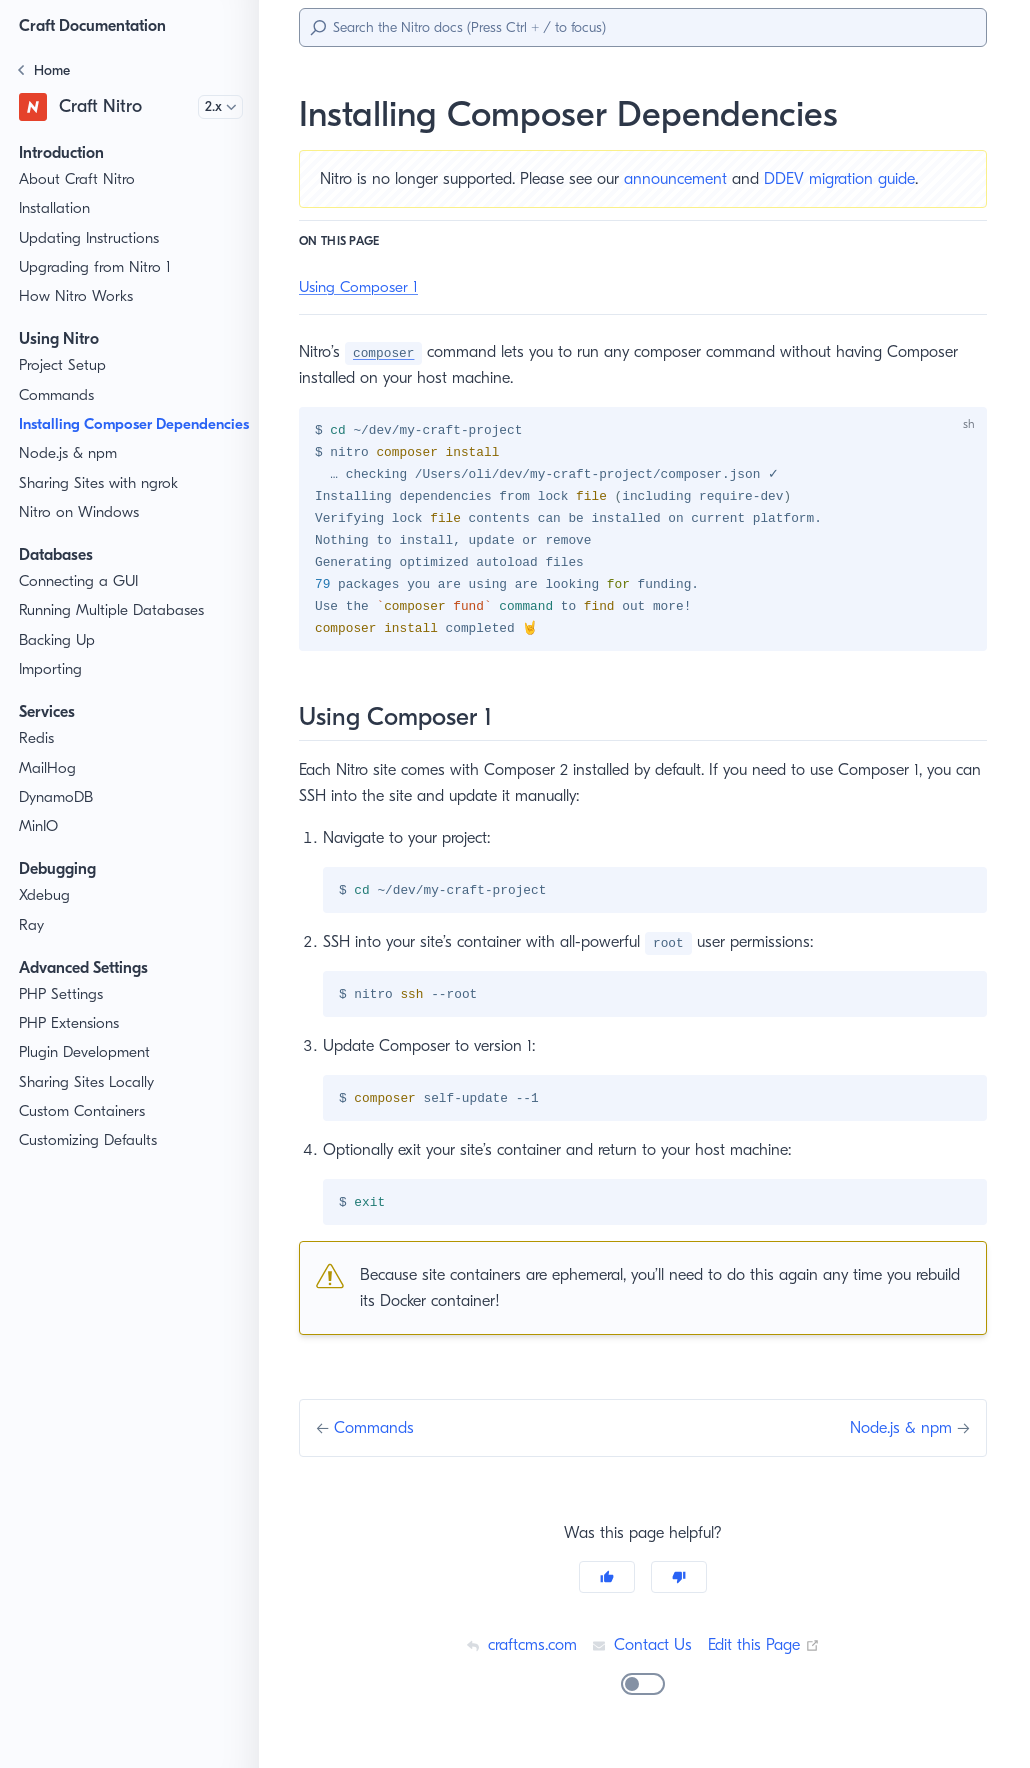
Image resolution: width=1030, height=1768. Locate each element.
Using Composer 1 (362, 287)
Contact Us (642, 1653)
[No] (679, 1586)
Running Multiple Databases (114, 632)
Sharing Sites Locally (90, 1103)
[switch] (643, 1693)
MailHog (47, 789)
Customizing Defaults (91, 1162)
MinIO (39, 847)
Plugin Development (87, 1074)
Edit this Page (766, 1653)
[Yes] (607, 1586)
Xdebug (45, 917)
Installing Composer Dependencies (92, 435)
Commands (58, 395)
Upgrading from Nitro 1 (96, 267)
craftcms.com (518, 1653)
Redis (38, 760)
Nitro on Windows (78, 533)
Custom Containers (84, 1132)
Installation (55, 208)
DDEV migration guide (857, 178)
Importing (50, 690)
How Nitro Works (76, 296)
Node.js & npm (69, 475)
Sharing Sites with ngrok (101, 504)
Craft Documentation (98, 25)
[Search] (643, 27)
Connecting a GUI (79, 602)
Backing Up (58, 661)
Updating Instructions (90, 238)
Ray (32, 946)
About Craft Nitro (75, 179)
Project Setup (64, 365)
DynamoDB (58, 818)
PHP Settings (64, 1015)
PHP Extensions (73, 1044)
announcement (690, 178)
